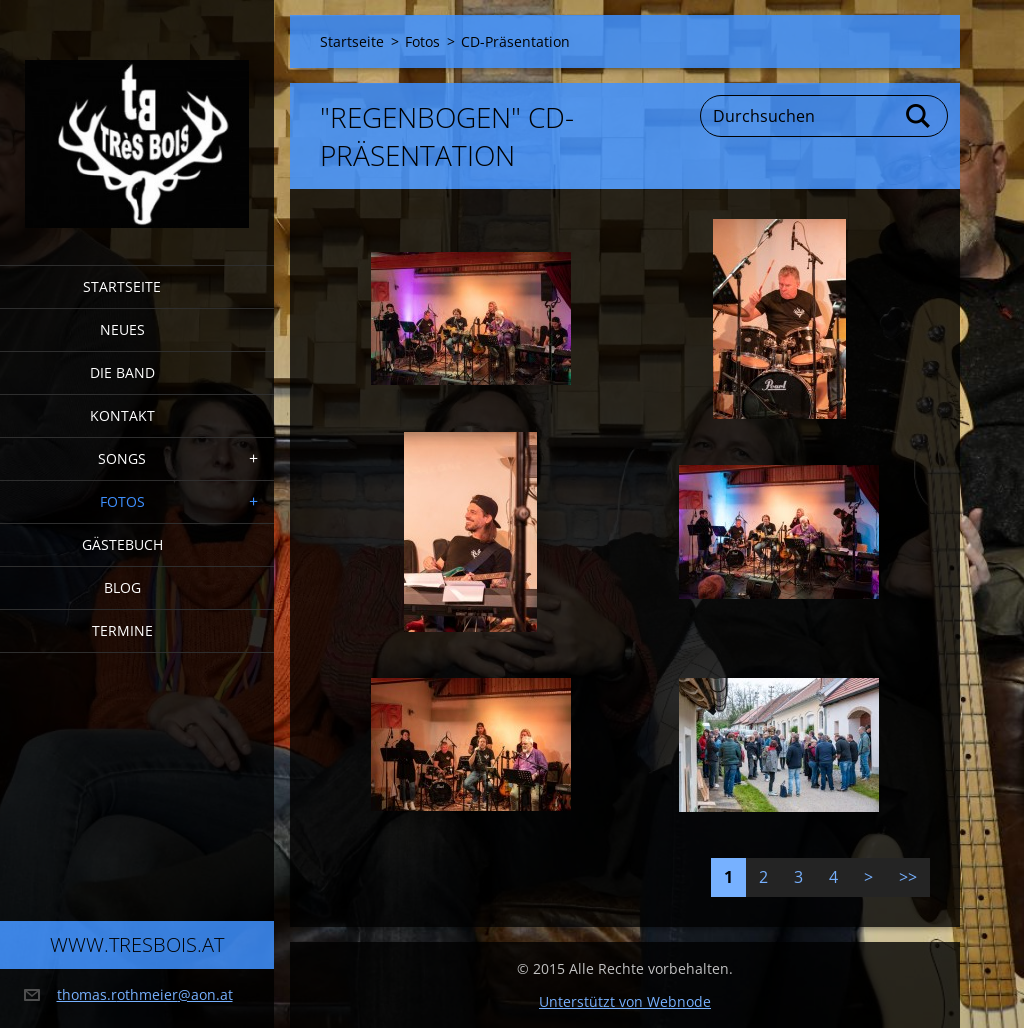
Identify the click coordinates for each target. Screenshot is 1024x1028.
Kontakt (122, 415)
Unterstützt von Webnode (625, 1001)
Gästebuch (122, 544)
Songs (122, 458)
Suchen (919, 116)
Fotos (122, 501)
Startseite (122, 286)
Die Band (122, 372)
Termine (122, 630)
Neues (122, 329)
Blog (122, 587)
